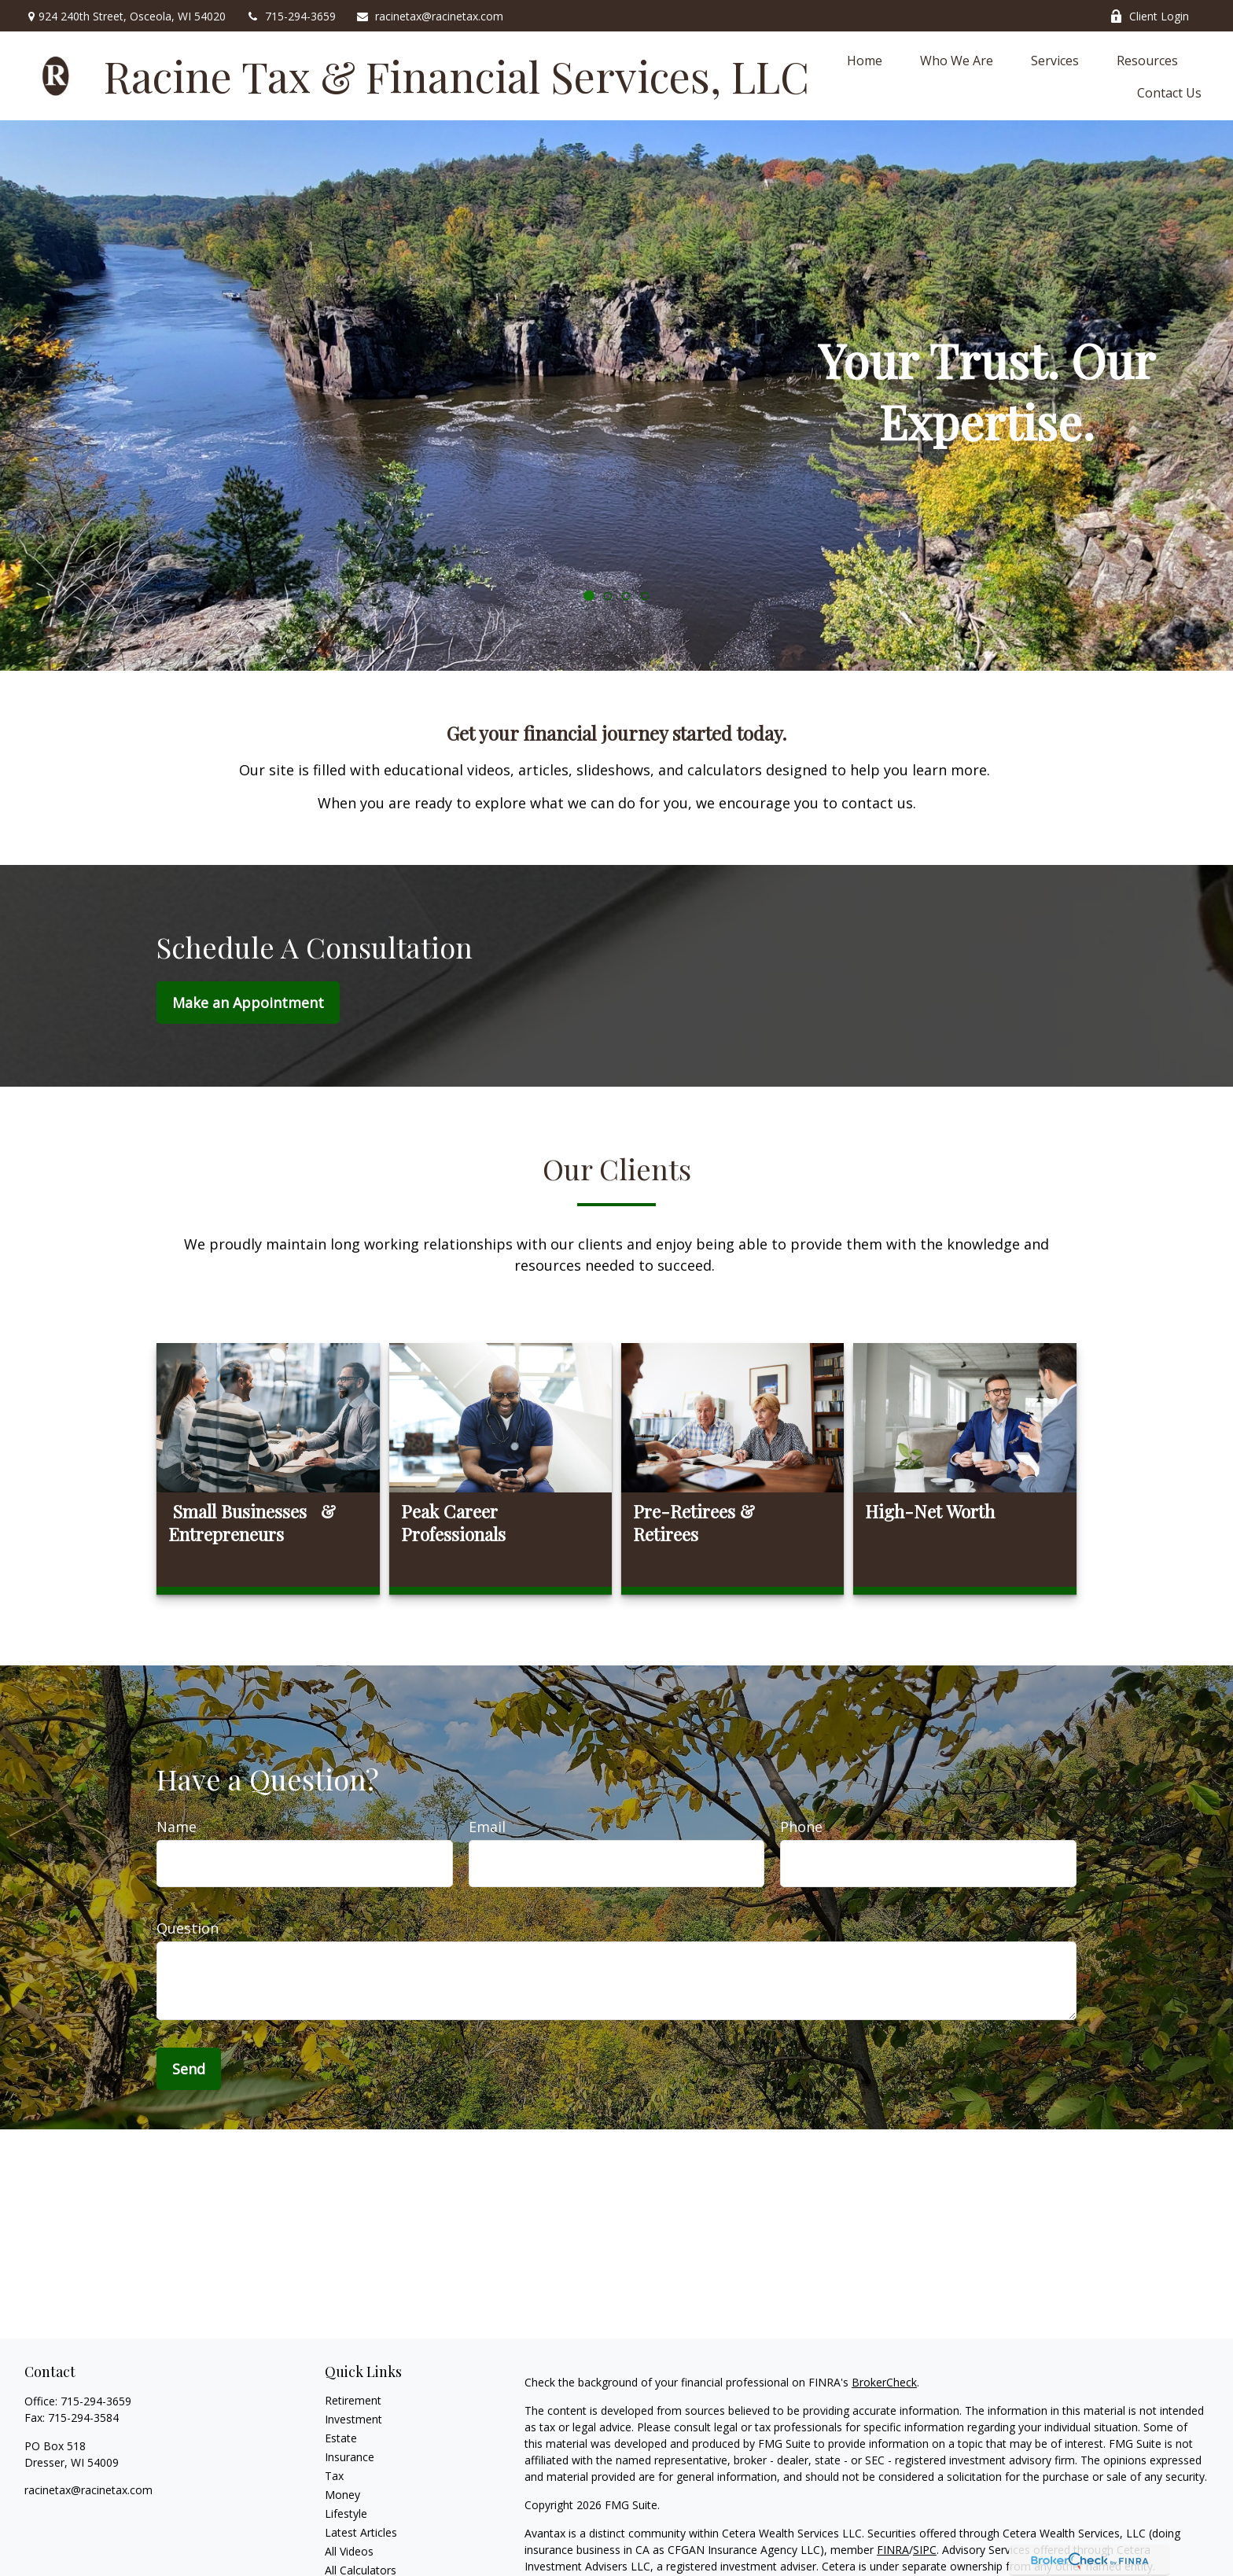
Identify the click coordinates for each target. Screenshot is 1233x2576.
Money (342, 2494)
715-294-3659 (290, 16)
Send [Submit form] (188, 2068)
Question (187, 1928)
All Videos (349, 2551)
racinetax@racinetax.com (429, 16)
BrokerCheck (884, 2382)
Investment (353, 2419)
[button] (864, 59)
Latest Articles (361, 2532)
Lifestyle (346, 2513)
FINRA (893, 2549)
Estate (341, 2438)
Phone (801, 1826)
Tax (334, 2475)
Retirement (353, 2400)
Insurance (349, 2456)
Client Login (1149, 16)
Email (487, 1826)
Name (176, 1826)
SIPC (925, 2549)
